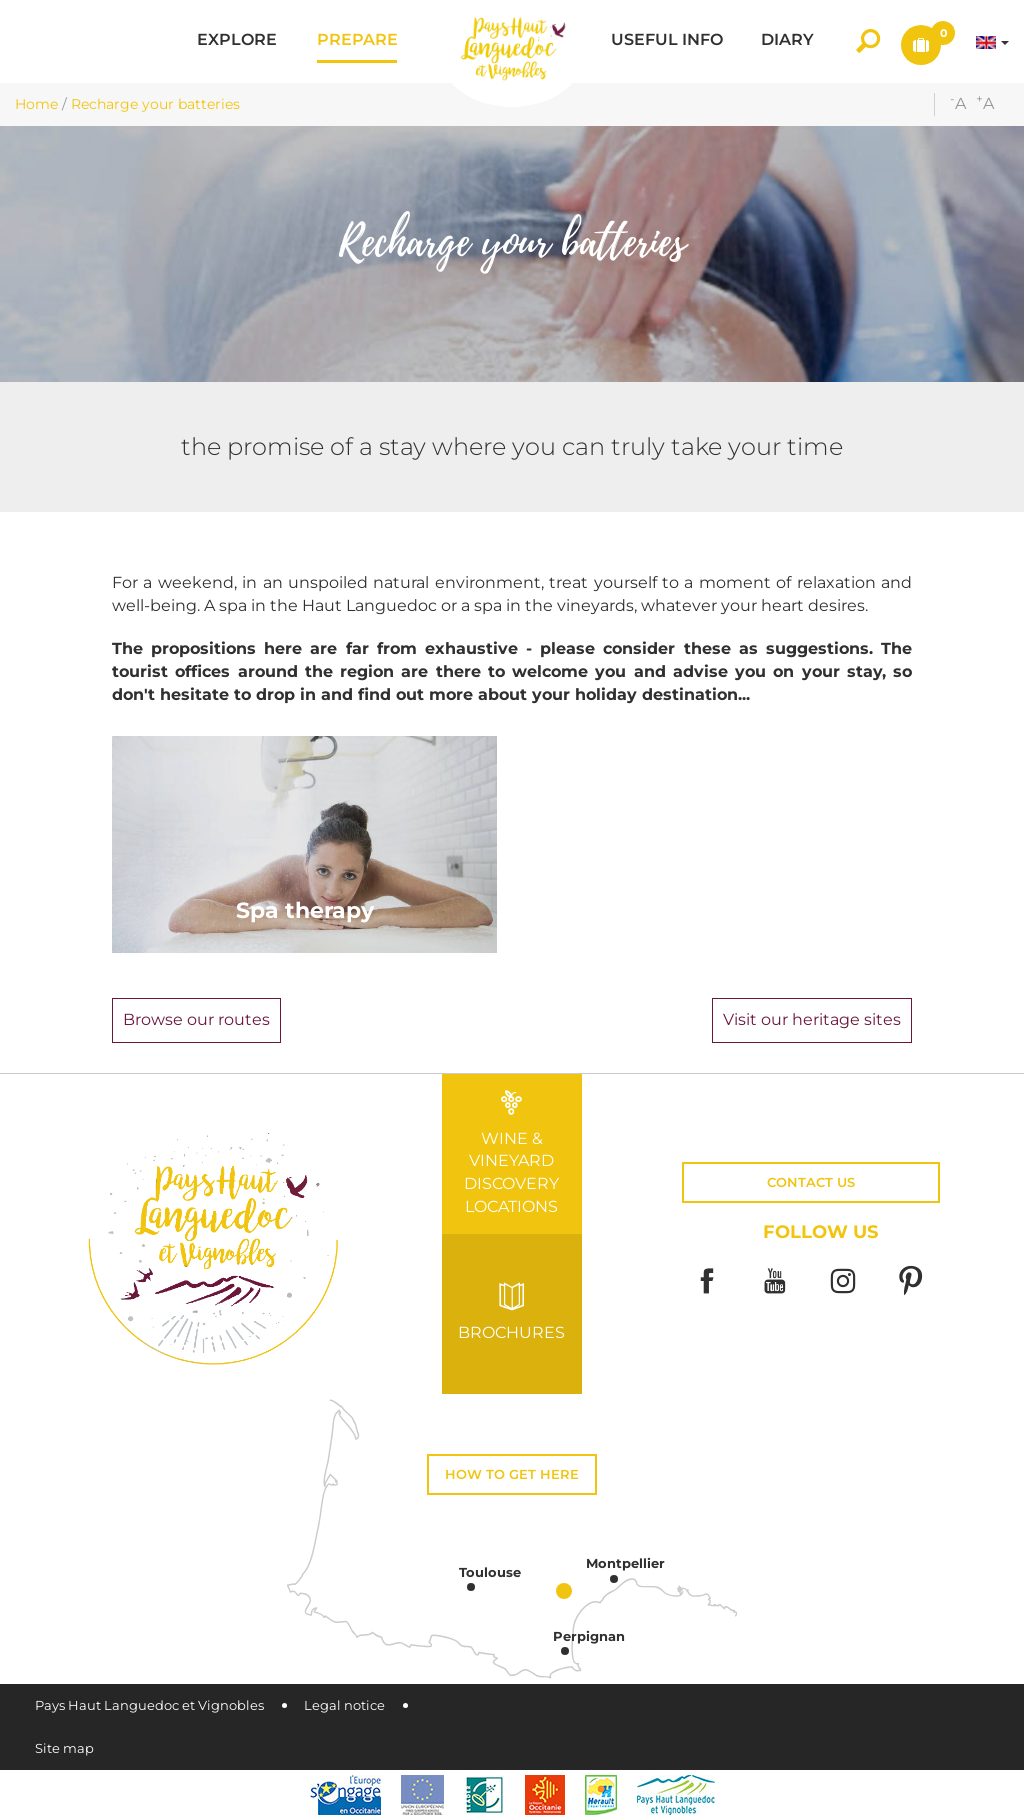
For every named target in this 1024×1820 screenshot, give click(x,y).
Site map (64, 1748)
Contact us (811, 1182)
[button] (237, 41)
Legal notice (344, 1705)
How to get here (512, 1474)
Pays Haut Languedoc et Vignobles (149, 1705)
